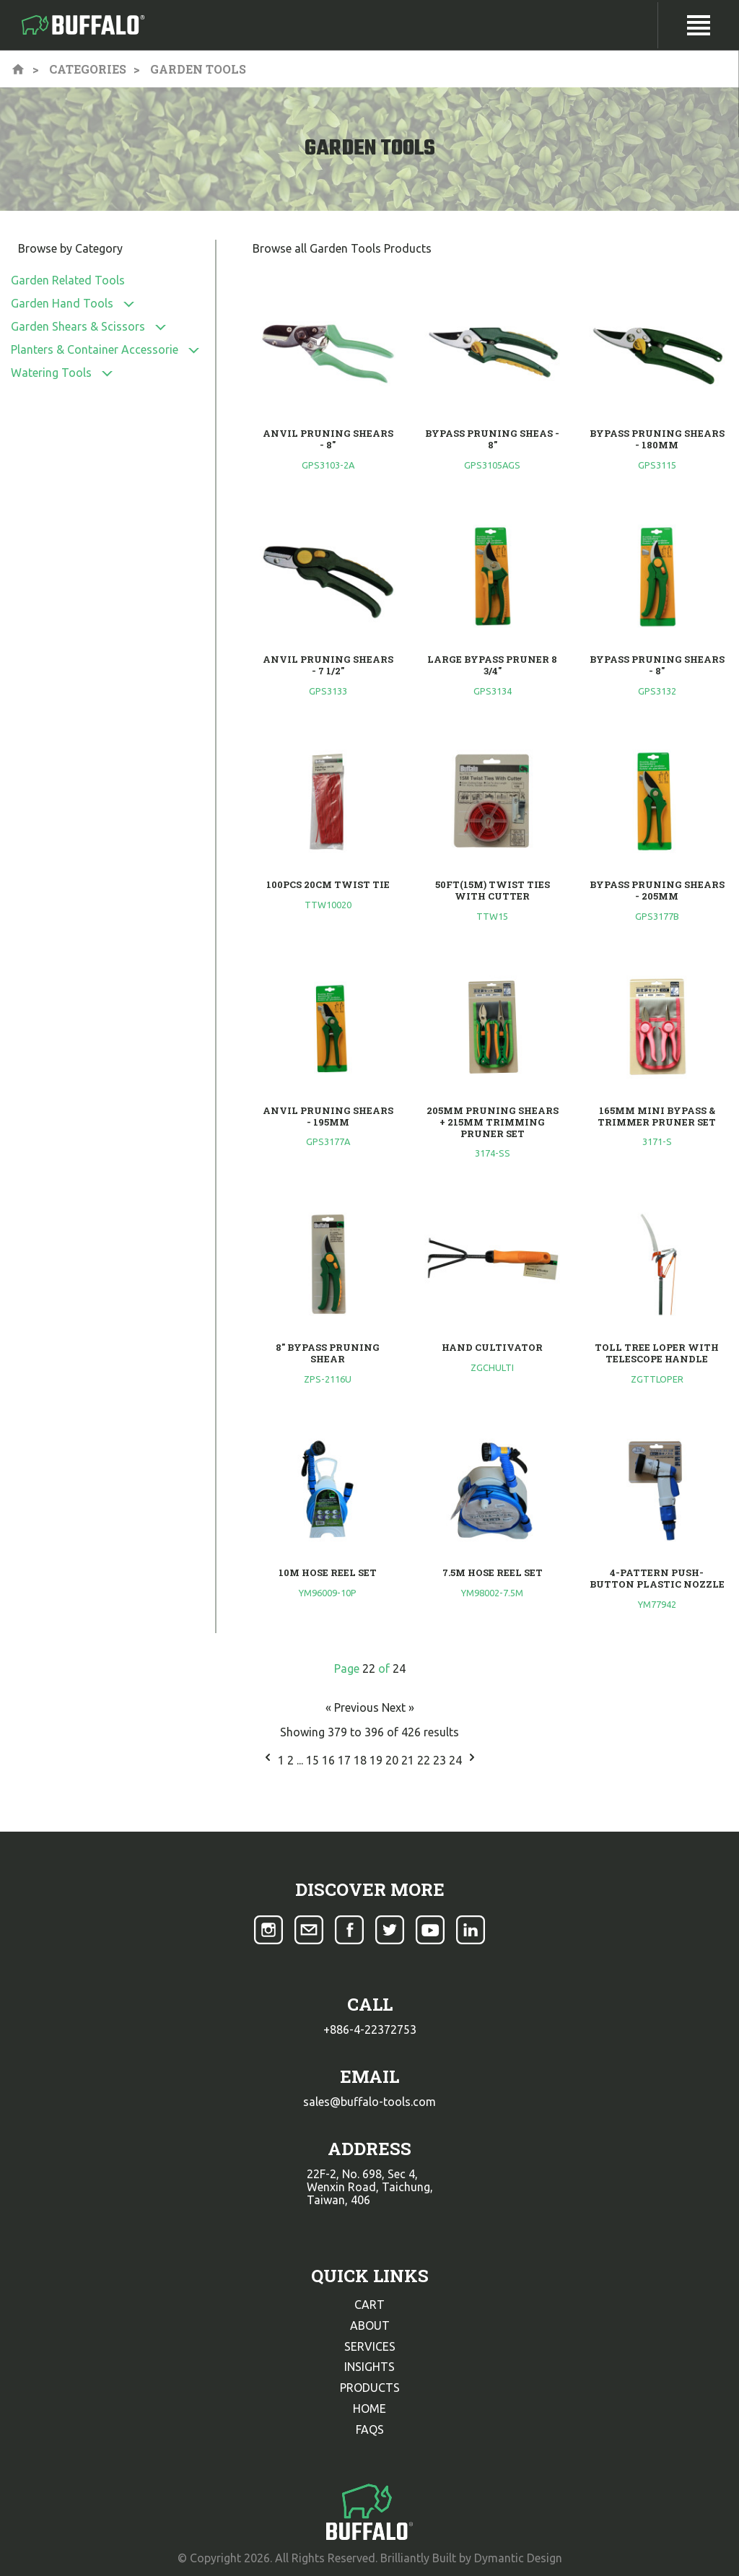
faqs (370, 2429)
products (370, 2387)
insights (369, 2366)
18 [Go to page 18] (362, 1760)
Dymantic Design (518, 2557)
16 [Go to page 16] (330, 1760)
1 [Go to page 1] (282, 1760)
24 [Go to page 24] (457, 1760)
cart (369, 2304)
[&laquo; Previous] (268, 1760)
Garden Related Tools (68, 280)
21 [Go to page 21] (409, 1760)
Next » (398, 1707)
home (369, 2408)
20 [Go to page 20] (393, 1760)
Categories (87, 69)
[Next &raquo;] (472, 1760)
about (370, 2325)
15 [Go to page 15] (314, 1760)
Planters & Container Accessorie (94, 349)
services (369, 2346)
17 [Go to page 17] (346, 1760)
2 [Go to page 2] (292, 1760)
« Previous (353, 1707)
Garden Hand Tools (62, 303)
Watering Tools (51, 372)
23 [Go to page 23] (441, 1760)
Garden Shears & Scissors (78, 326)
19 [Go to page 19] (377, 1760)
